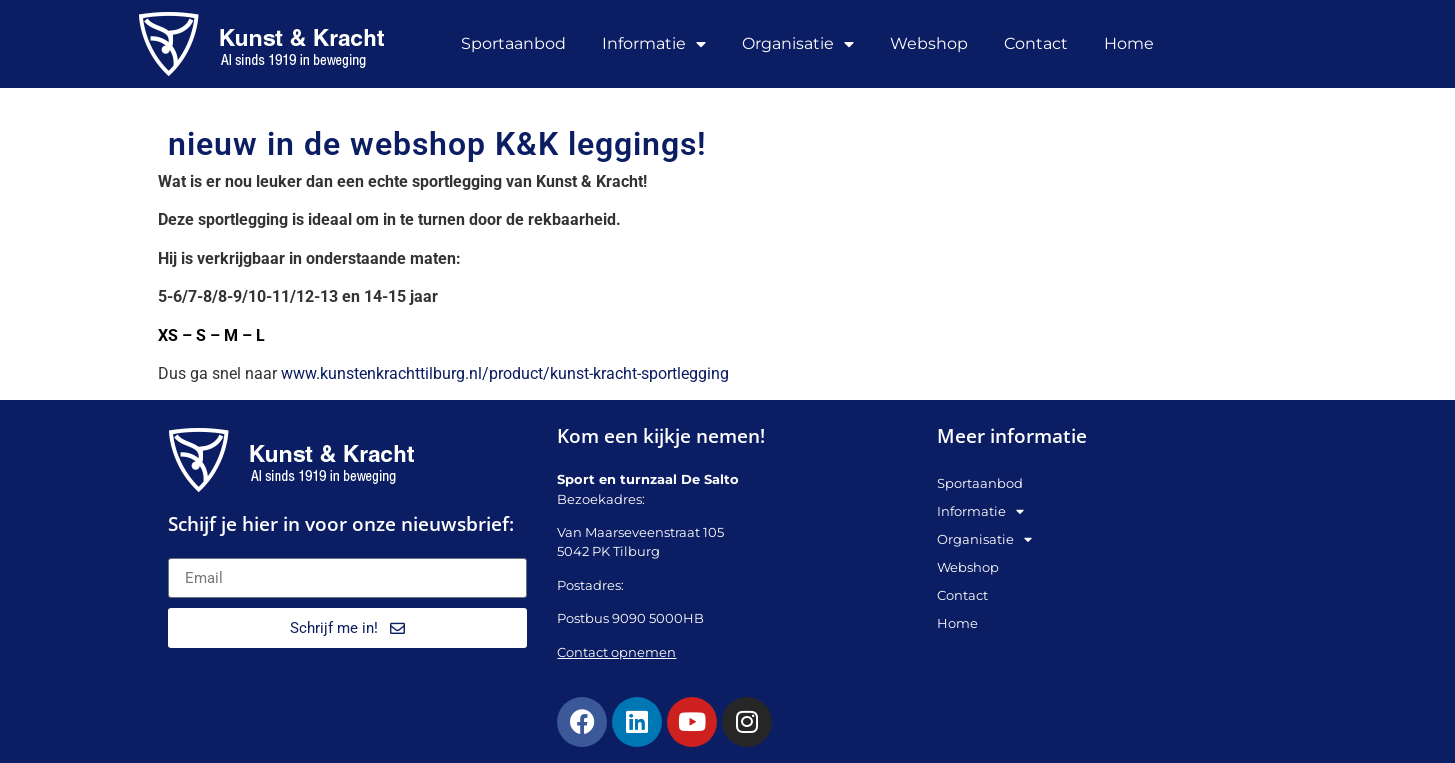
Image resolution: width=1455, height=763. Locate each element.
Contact (1036, 43)
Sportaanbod (513, 43)
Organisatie (798, 44)
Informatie (654, 44)
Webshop (929, 43)
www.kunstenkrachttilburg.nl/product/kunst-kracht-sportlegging (505, 373)
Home (1129, 43)
